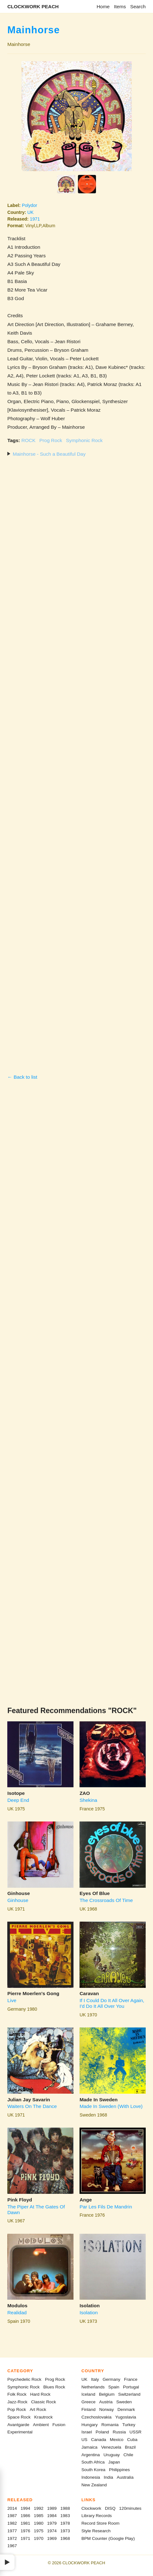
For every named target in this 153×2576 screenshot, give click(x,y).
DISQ (110, 2508)
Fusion (59, 2424)
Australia (125, 2477)
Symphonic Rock (84, 440)
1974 (52, 2530)
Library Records (96, 2515)
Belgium (106, 2394)
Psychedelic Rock (24, 2379)
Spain (113, 2387)
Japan (114, 2462)
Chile (128, 2454)
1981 (25, 2523)
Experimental (19, 2432)
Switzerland (129, 2394)
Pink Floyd (19, 2199)
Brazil (130, 2447)
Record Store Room (100, 2523)
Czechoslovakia (96, 2417)
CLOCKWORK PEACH (33, 6)
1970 (38, 2538)
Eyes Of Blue (95, 1893)
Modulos (17, 2305)
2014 (12, 2508)
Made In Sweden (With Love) (111, 2106)
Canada (98, 2439)
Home (103, 6)
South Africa (93, 2462)
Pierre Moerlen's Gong (33, 1993)
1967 (12, 2545)
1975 (38, 2530)
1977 (12, 2530)
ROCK (29, 440)
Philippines (119, 2469)
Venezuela (111, 2447)
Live (11, 2000)
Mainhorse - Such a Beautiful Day (49, 454)
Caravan (89, 1993)
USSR (136, 2432)
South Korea (93, 2469)
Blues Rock (54, 2387)
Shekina (88, 1800)
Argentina (90, 2454)
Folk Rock (16, 2394)
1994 (25, 2508)
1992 (38, 2508)
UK (30, 212)
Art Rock (38, 2409)
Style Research (96, 2530)
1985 (38, 2515)
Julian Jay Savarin (28, 2099)
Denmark (126, 2409)
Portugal (131, 2387)
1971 (35, 219)
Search (138, 6)
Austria (105, 2401)
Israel (86, 2432)
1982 (12, 2523)
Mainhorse (33, 29)
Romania (109, 2424)
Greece (88, 2401)
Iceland (88, 2394)
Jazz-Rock (17, 2401)
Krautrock (43, 2417)
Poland (102, 2432)
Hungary (89, 2424)
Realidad (17, 2312)
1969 (52, 2538)
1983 (65, 2515)
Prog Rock (50, 440)
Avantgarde (18, 2424)
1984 (52, 2515)
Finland (88, 2409)
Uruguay (112, 2454)
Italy (95, 2379)
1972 (12, 2538)
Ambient (41, 2424)
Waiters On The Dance (32, 2106)
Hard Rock (40, 2394)
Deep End (18, 1800)
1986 (25, 2515)
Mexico (117, 2439)
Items (120, 6)
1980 (38, 2523)
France (130, 2379)
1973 (65, 2530)
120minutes (130, 2508)
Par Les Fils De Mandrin (106, 2206)
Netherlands (93, 2387)
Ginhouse (18, 1893)
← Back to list (22, 1077)
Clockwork (91, 2508)
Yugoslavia (125, 2417)
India (108, 2477)
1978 (65, 2523)
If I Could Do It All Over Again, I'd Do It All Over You (112, 2003)
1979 (52, 2523)
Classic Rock (43, 2401)
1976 (25, 2530)
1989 (52, 2508)
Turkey (128, 2424)
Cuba (132, 2439)
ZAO (85, 1793)
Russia (119, 2432)
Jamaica (89, 2447)
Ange (86, 2199)
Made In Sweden (99, 2099)
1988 (65, 2508)
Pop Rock (16, 2409)
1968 (65, 2538)
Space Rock (18, 2417)
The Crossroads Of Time (106, 1900)
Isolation (89, 2305)
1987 (12, 2515)
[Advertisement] (76, 765)
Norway (106, 2409)
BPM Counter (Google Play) (108, 2538)
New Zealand (94, 2485)
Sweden (124, 2401)
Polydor (29, 205)
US (84, 2439)
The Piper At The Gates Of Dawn (36, 2209)
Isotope (16, 1793)
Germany (111, 2379)
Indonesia (90, 2477)
